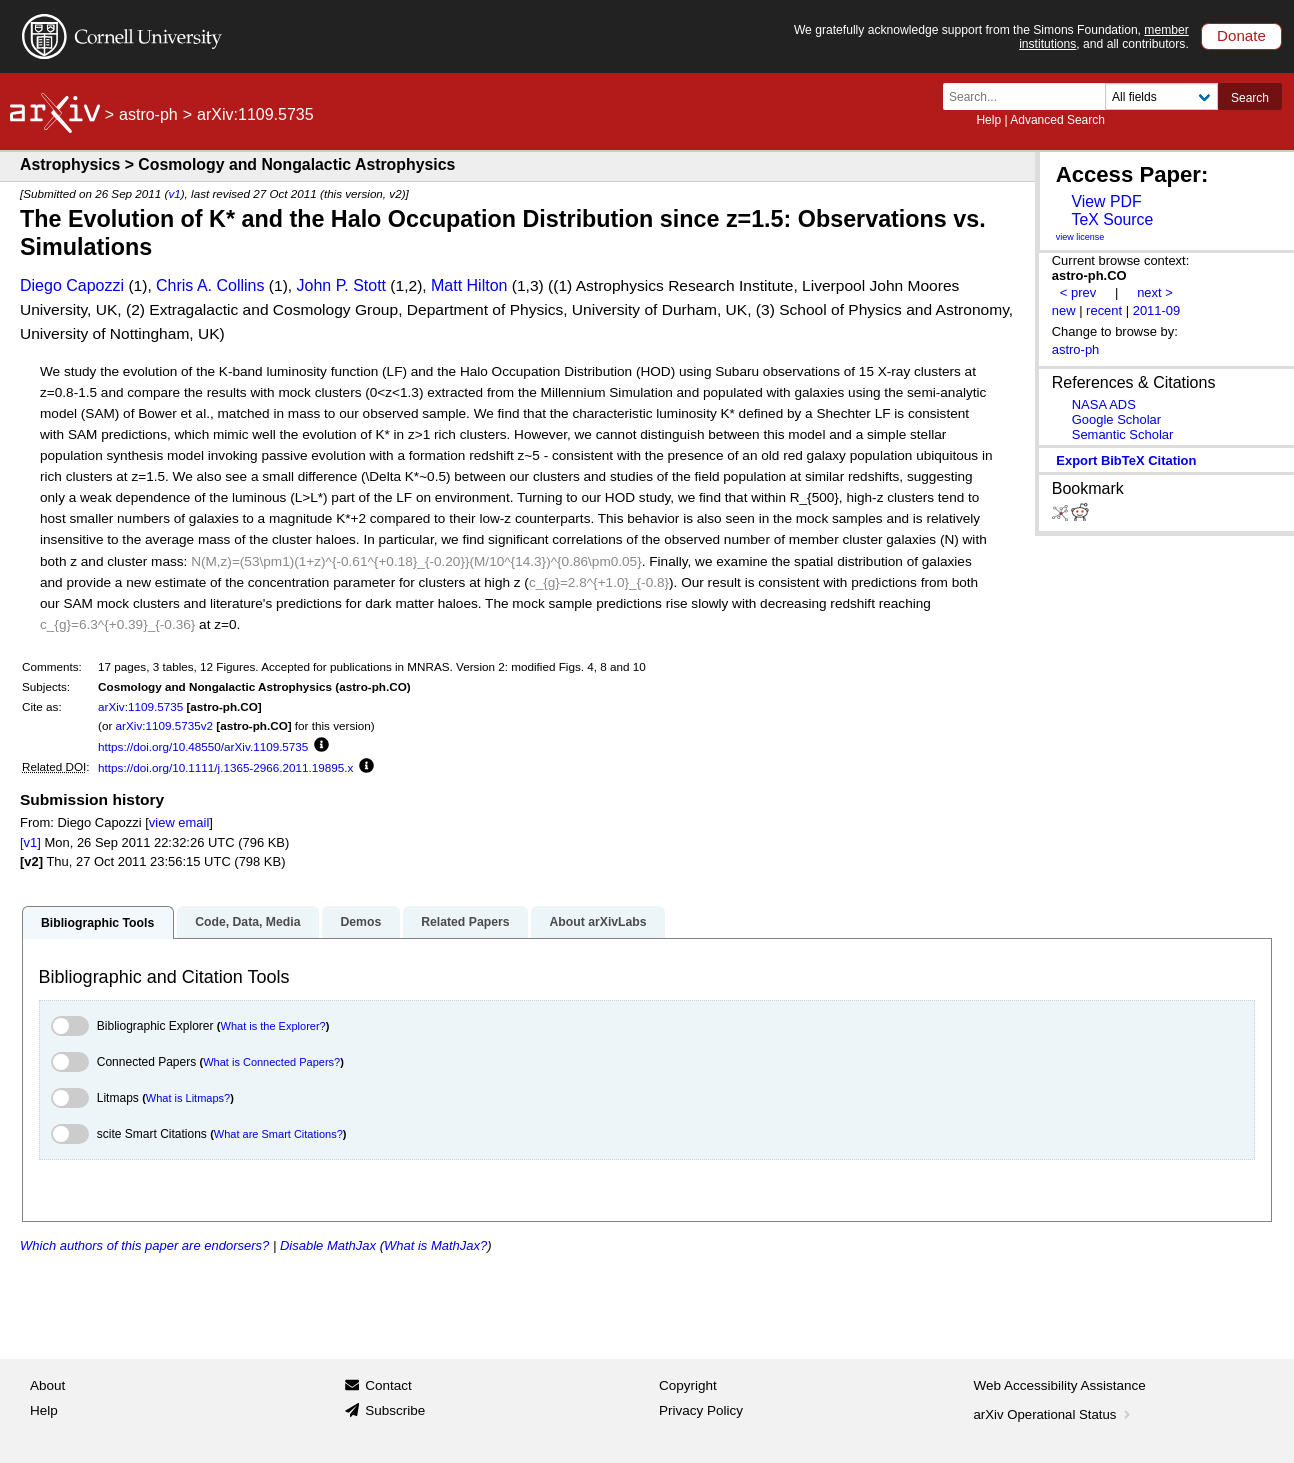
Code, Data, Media (247, 922)
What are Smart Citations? (278, 1134)
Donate (1241, 35)
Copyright (688, 1385)
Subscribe (395, 1410)
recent (1104, 310)
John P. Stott (341, 285)
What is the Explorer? (273, 1026)
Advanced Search (1057, 120)
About (47, 1385)
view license (1080, 237)
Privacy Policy (701, 1410)
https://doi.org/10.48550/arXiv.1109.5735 (203, 746)
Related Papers (465, 922)
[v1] (30, 842)
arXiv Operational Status (1054, 1414)
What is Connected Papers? (271, 1062)
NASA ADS (1104, 404)
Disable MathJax (328, 1245)
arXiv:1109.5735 (140, 706)
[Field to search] (1161, 96)
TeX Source (1112, 219)
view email (179, 822)
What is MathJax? (435, 1245)
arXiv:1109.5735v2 (164, 725)
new (1064, 310)
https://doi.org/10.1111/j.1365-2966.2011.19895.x (225, 767)
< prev (1078, 292)
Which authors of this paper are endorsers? (144, 1245)
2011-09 (1157, 310)
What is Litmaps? (188, 1098)
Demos (360, 922)
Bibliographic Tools (97, 923)
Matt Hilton (469, 285)
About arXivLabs (597, 922)
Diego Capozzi (72, 285)
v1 (174, 193)
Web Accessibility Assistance (1060, 1385)
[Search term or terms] (1030, 96)
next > (1155, 292)
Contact (388, 1385)
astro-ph (148, 114)
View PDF (1106, 201)
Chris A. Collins (210, 285)
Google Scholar (1116, 419)
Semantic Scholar (1123, 434)
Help (988, 120)
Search (1250, 98)
